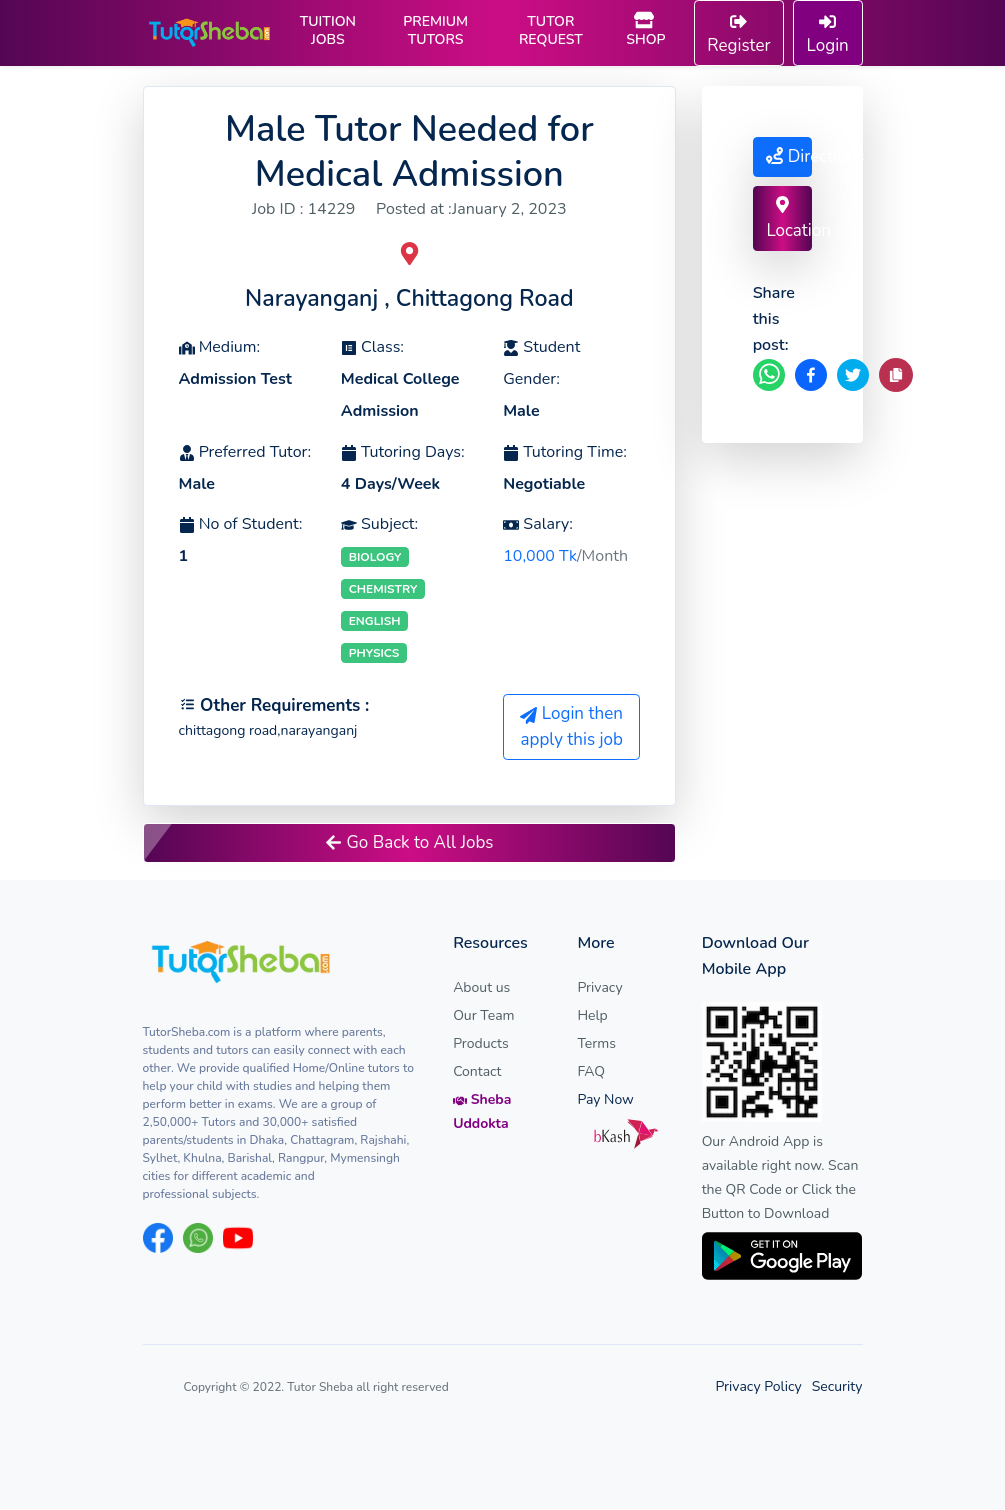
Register (738, 35)
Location (788, 219)
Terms (596, 1044)
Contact (477, 1072)
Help (592, 1016)
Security (837, 1387)
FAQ (591, 1072)
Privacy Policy (758, 1387)
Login (828, 35)
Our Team (483, 1016)
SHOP (645, 31)
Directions (788, 156)
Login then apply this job (571, 727)
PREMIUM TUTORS (435, 31)
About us (481, 988)
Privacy (599, 988)
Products (481, 1044)
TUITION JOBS (328, 31)
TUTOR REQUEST (551, 31)
